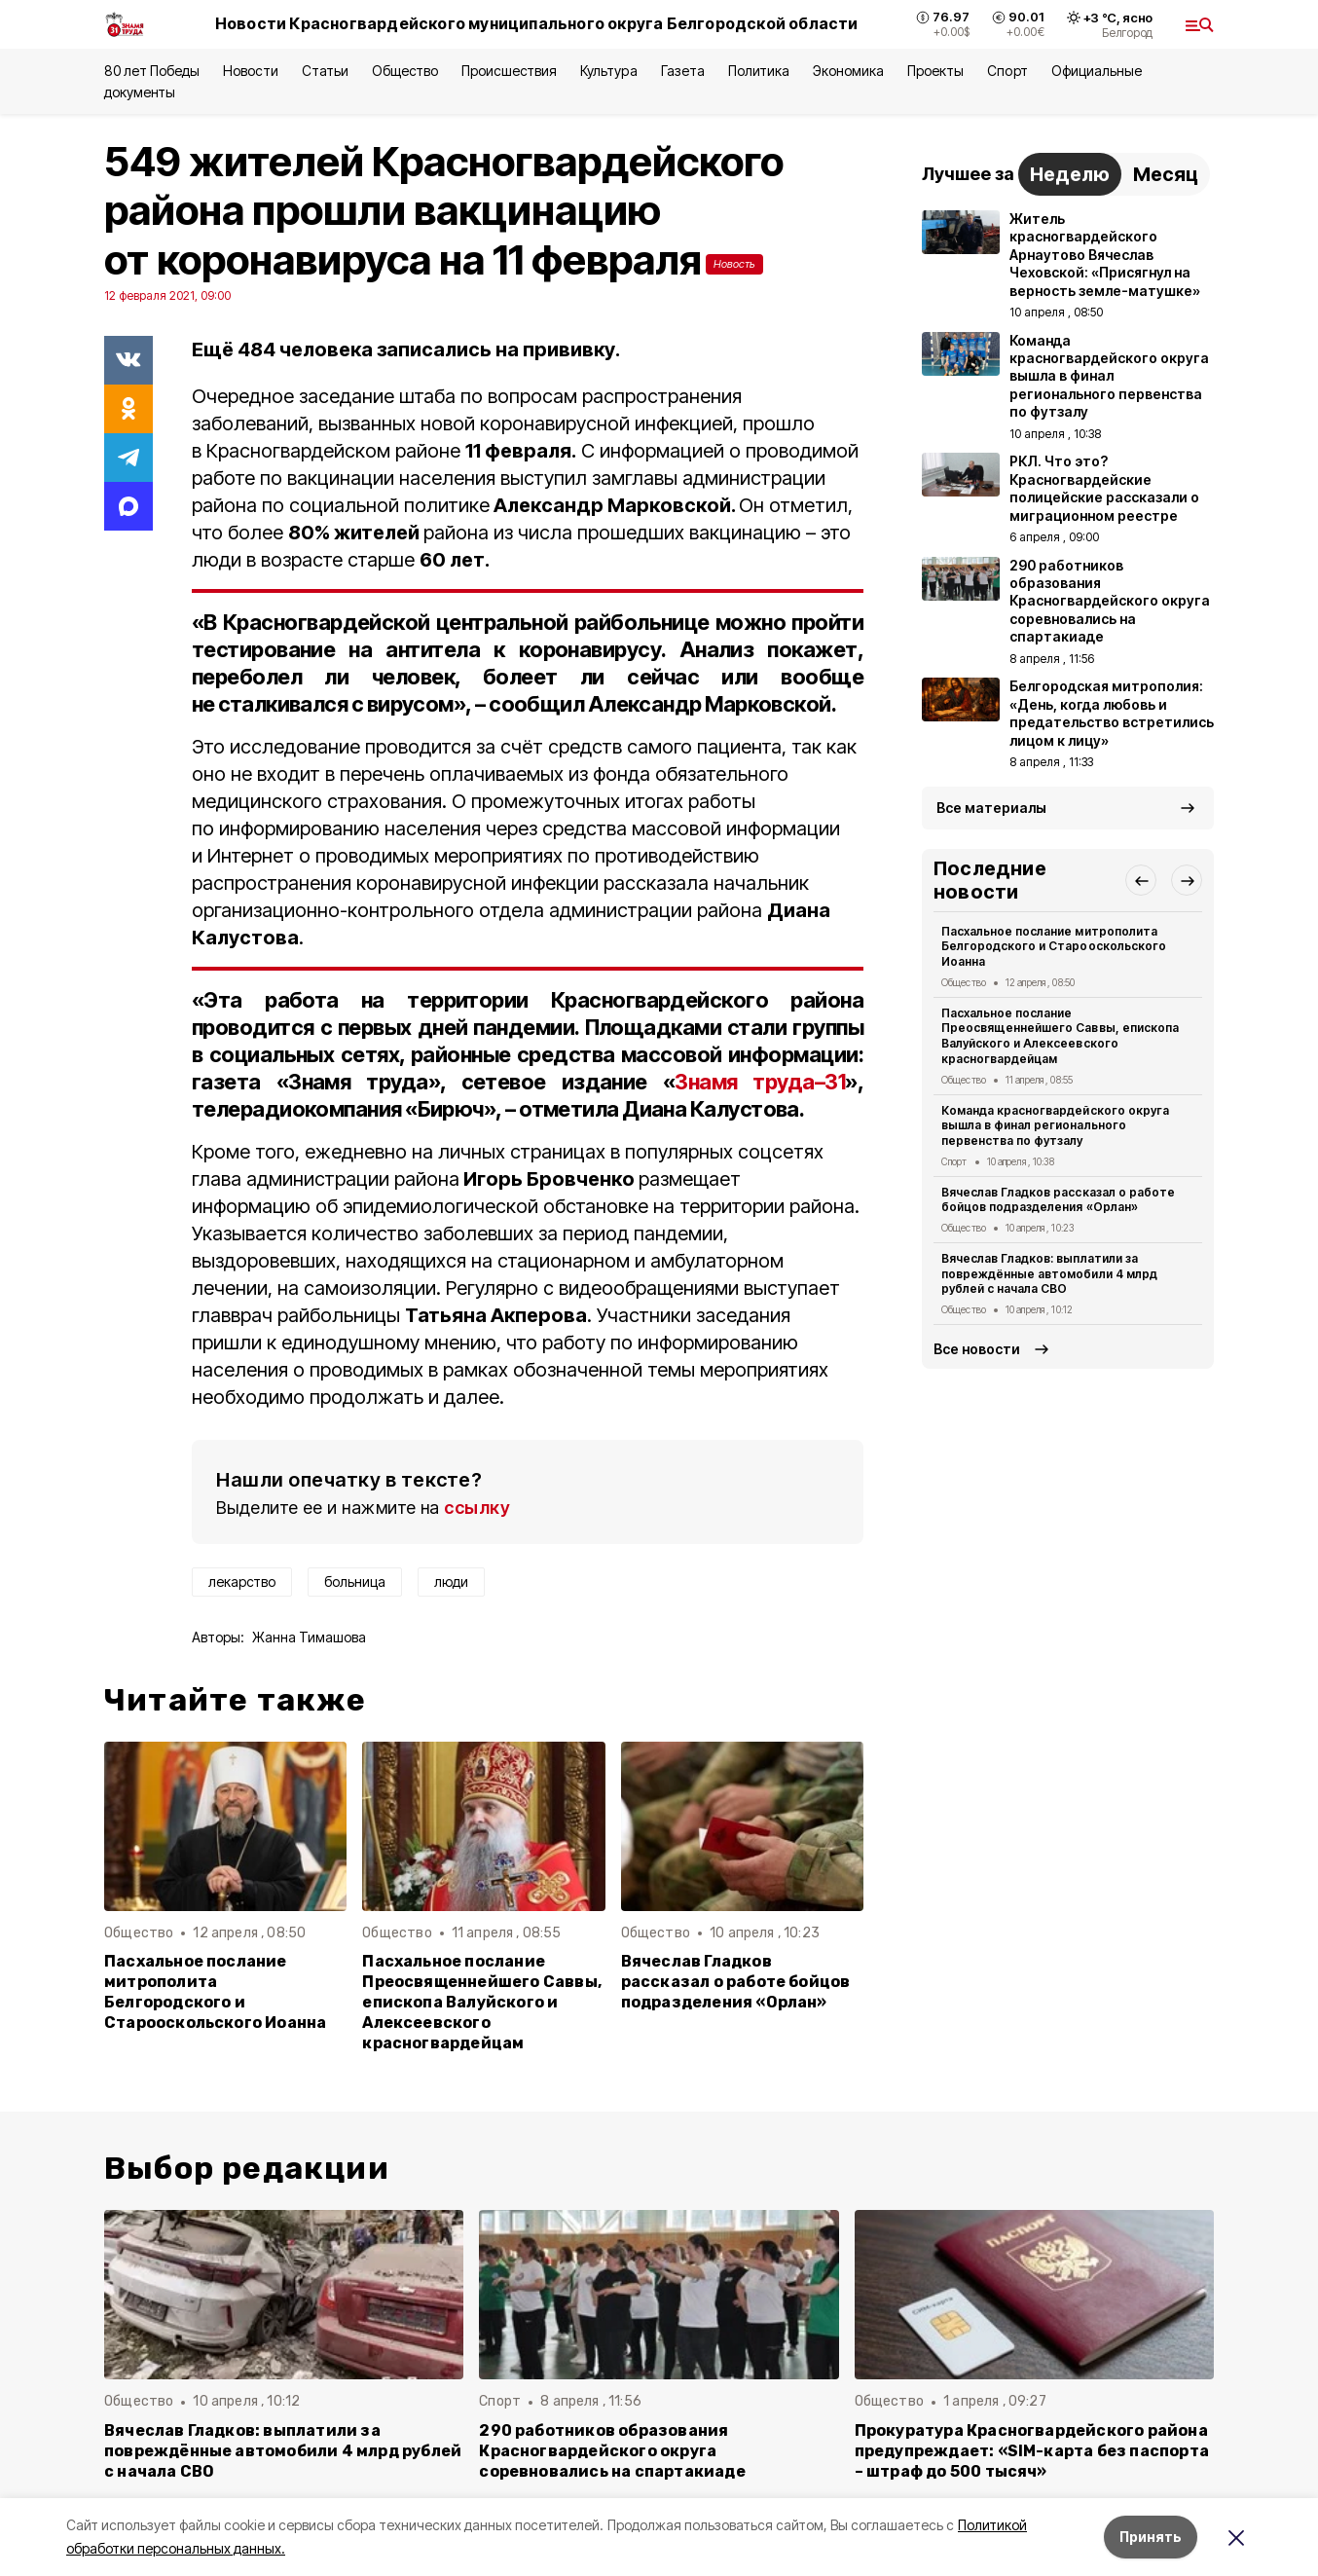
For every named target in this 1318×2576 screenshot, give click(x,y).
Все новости (977, 1349)
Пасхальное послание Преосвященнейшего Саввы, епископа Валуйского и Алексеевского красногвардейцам (482, 2002)
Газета (683, 70)
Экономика (848, 70)
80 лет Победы (152, 70)
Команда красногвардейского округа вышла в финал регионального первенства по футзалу (1055, 1126)
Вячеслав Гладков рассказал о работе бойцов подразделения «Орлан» (736, 1981)
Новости (250, 70)
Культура (608, 70)
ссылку (477, 1507)
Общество (405, 70)
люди (451, 1581)
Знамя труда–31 (760, 1081)
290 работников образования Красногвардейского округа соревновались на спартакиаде (612, 2451)
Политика (758, 70)
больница (354, 1581)
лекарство (241, 1581)
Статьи (325, 70)
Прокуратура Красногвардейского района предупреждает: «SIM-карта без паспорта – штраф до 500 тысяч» (1032, 2451)
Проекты (935, 70)
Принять (1150, 2536)
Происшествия (509, 70)
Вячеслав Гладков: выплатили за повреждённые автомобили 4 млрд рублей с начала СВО (1049, 1274)
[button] (1140, 880)
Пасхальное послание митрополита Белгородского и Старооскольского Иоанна (215, 1992)
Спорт (1007, 70)
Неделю (1070, 174)
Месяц (1165, 174)
